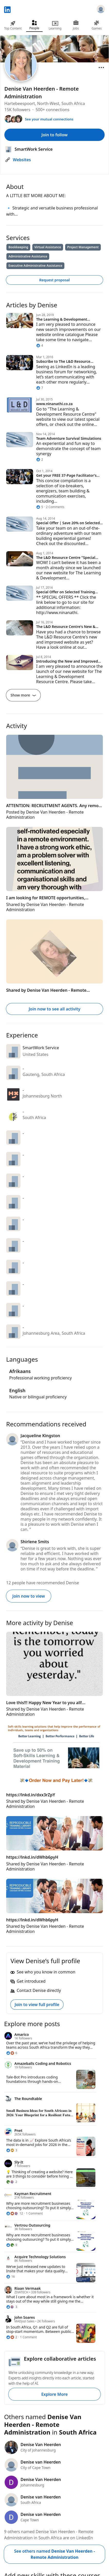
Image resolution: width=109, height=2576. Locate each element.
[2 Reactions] (11, 2182)
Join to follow (55, 135)
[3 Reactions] (11, 2150)
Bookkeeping (18, 247)
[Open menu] (101, 67)
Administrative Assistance (27, 256)
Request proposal (54, 280)
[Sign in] (101, 10)
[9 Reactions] (11, 2245)
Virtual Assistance (47, 247)
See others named (54, 2554)
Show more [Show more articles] (23, 695)
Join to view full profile (37, 2004)
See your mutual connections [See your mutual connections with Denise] (49, 119)
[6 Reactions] (11, 2053)
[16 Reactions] (10, 2276)
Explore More (54, 2394)
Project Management (83, 247)
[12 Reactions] (14, 2213)
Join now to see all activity (55, 1009)
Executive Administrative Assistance (35, 265)
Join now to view (28, 1596)
